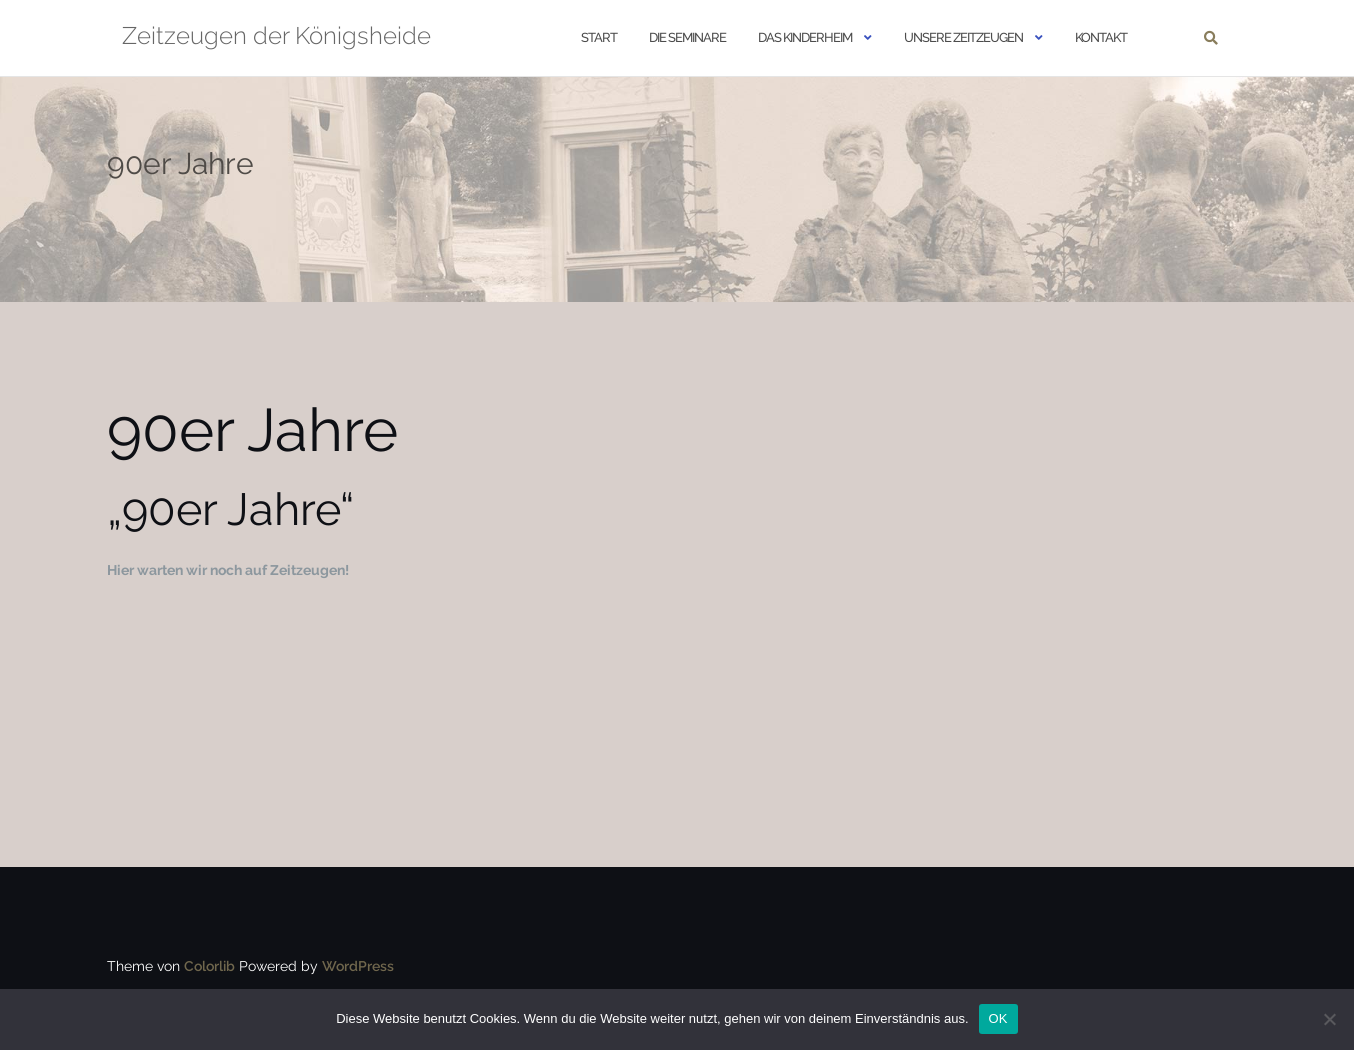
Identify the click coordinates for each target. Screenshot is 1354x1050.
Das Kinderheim (805, 37)
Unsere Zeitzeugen (963, 37)
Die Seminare (687, 37)
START (599, 37)
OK (998, 1018)
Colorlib (209, 966)
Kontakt (1101, 37)
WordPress (358, 966)
